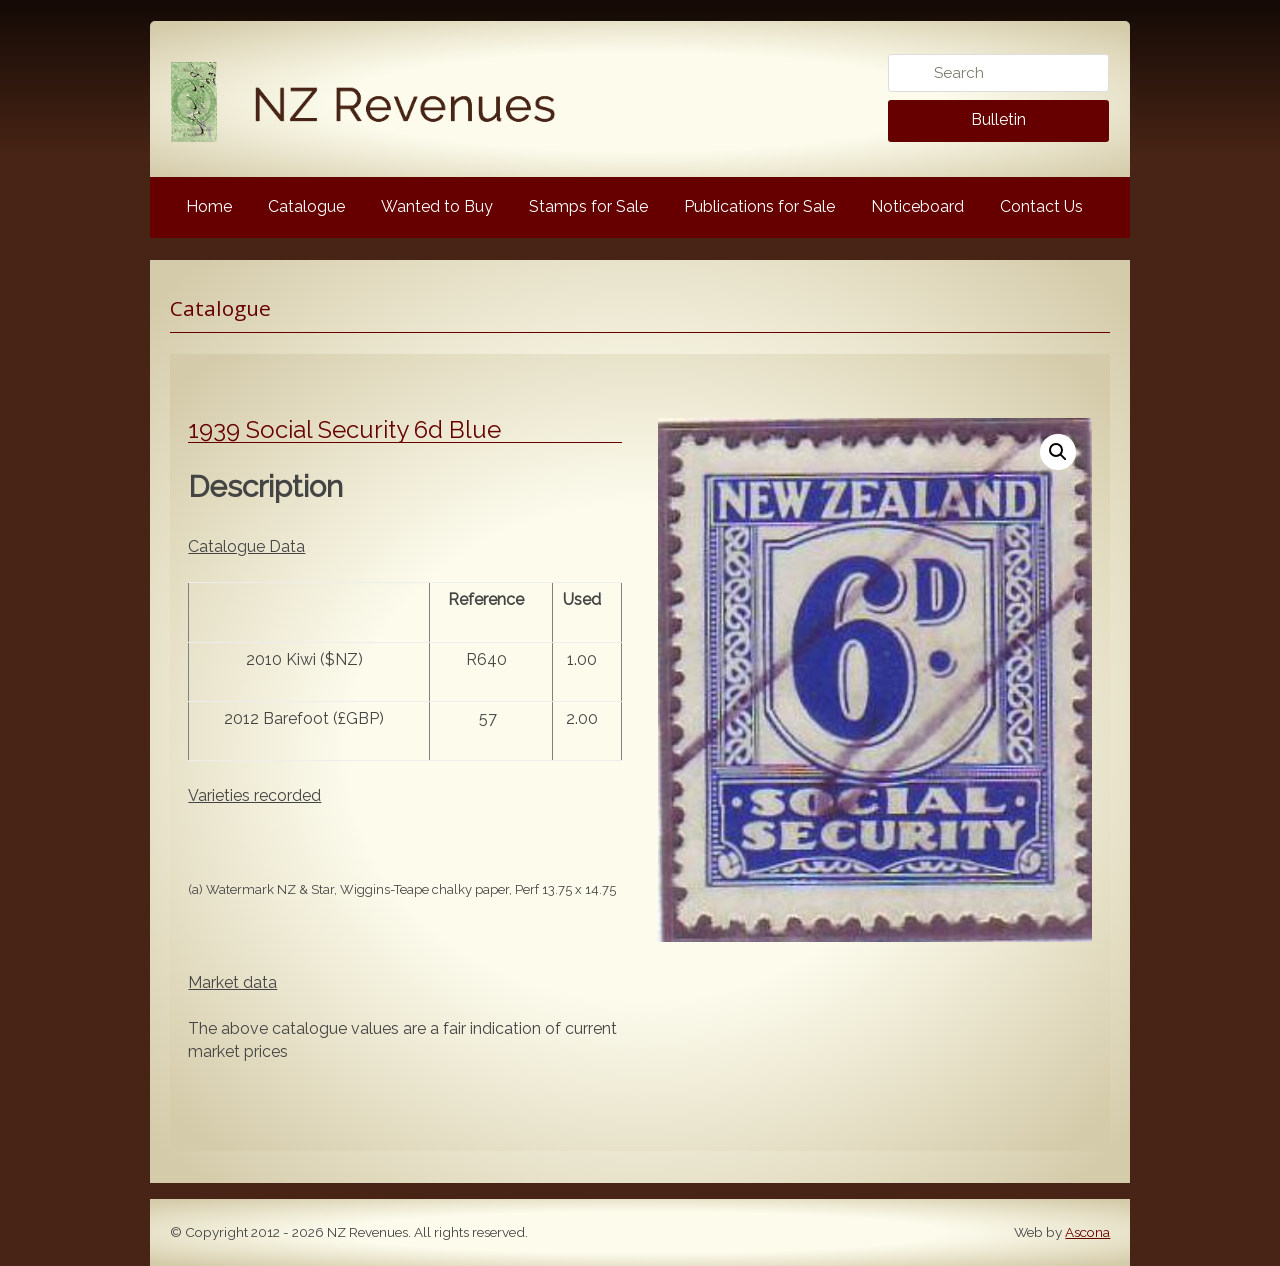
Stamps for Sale (588, 206)
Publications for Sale (759, 206)
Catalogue (306, 206)
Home (209, 206)
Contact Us (1041, 206)
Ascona (1087, 1232)
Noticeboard (917, 206)
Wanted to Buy (437, 206)
